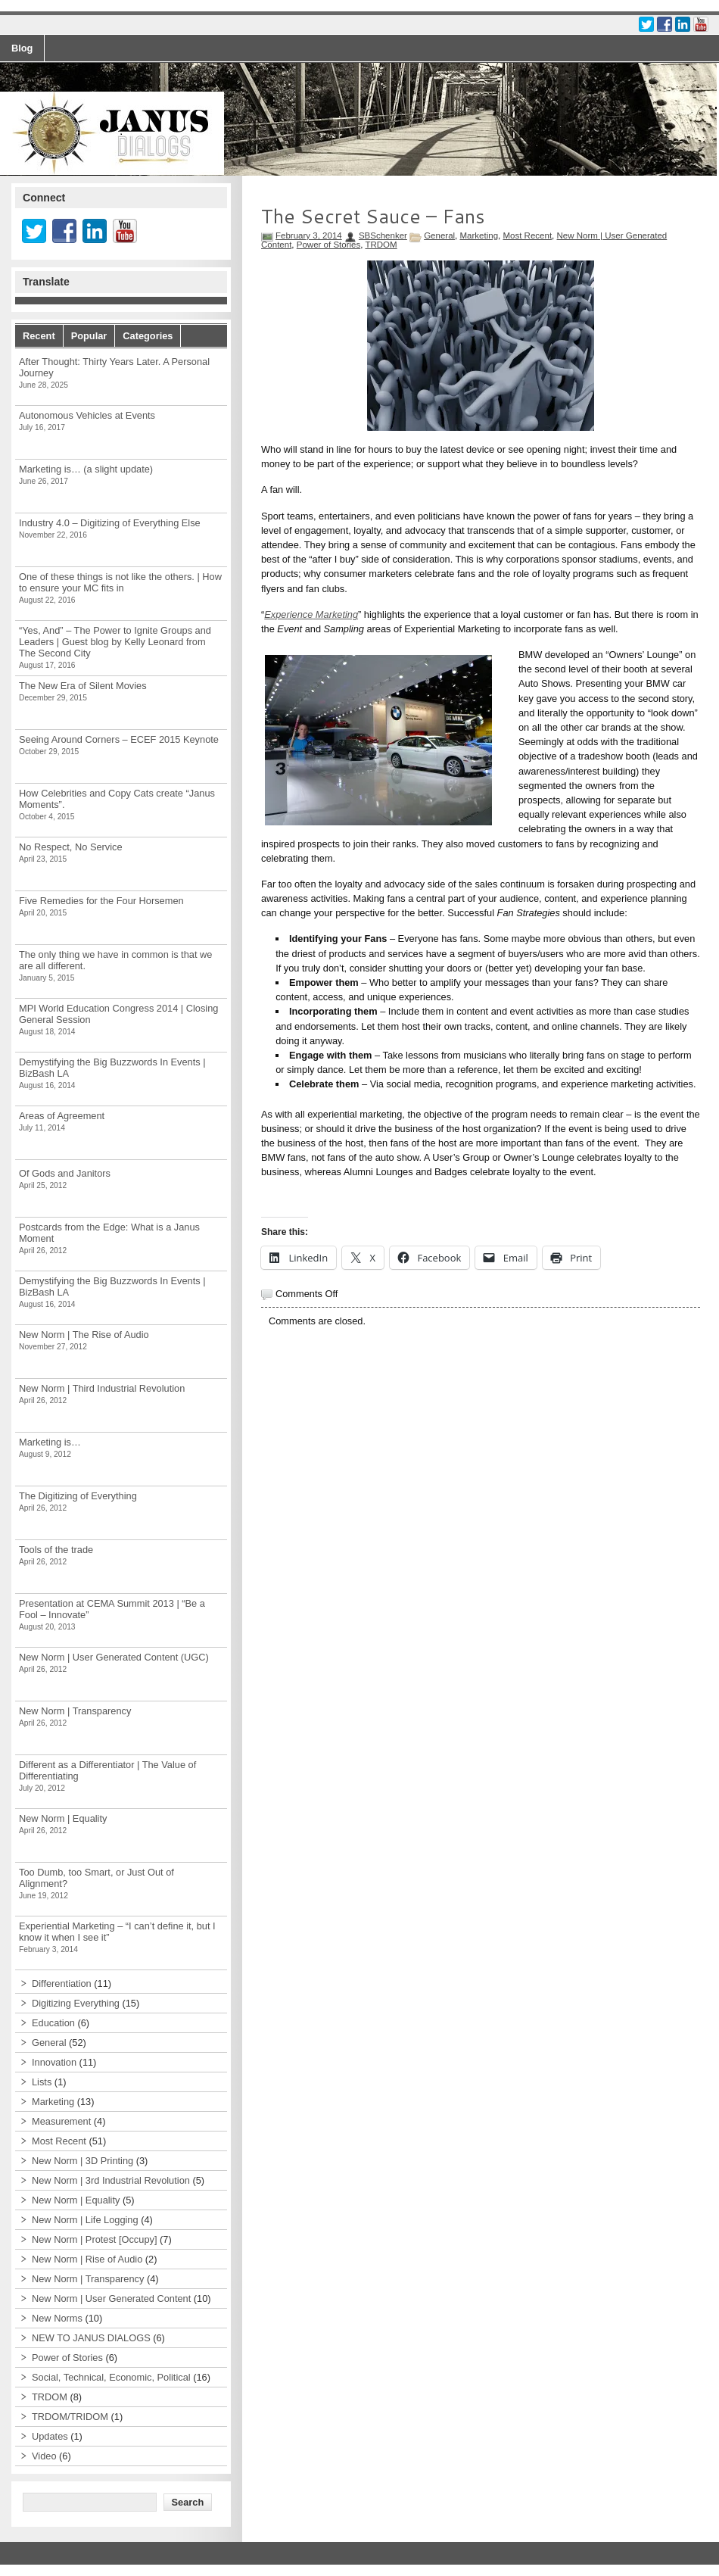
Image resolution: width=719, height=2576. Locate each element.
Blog (22, 48)
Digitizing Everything (76, 2003)
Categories (148, 335)
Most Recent (527, 235)
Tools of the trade (56, 1549)
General (439, 235)
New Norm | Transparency (75, 1711)
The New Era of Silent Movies (83, 685)
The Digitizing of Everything (78, 1496)
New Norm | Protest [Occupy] (94, 2239)
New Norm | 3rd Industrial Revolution (111, 2180)
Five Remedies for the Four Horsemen (101, 900)
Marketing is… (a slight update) (86, 469)
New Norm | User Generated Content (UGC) (114, 1657)
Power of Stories (328, 244)
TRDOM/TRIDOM (70, 2416)
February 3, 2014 (308, 235)
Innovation (54, 2062)
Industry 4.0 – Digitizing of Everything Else (110, 523)
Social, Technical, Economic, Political (111, 2377)
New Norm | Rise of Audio (87, 2259)
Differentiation (62, 1983)
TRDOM (381, 244)
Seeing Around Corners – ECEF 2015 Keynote (119, 739)
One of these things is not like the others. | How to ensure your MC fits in (120, 582)
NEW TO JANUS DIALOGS (91, 2338)
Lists (41, 2082)
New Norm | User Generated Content (111, 2298)
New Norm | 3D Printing (82, 2160)
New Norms (57, 2318)
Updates (50, 2436)
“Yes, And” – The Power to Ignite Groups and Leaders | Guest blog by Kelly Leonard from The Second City (115, 642)
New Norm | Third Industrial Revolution (102, 1388)
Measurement (61, 2121)
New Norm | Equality (63, 1818)
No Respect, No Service (71, 847)
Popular (89, 335)
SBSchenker (383, 235)
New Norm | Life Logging (85, 2219)
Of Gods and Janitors (64, 1173)
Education (53, 2023)
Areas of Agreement (61, 1115)
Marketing (479, 235)
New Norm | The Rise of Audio (84, 1334)
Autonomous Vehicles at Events (87, 415)
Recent (39, 335)
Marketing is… (50, 1442)
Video (44, 2456)
